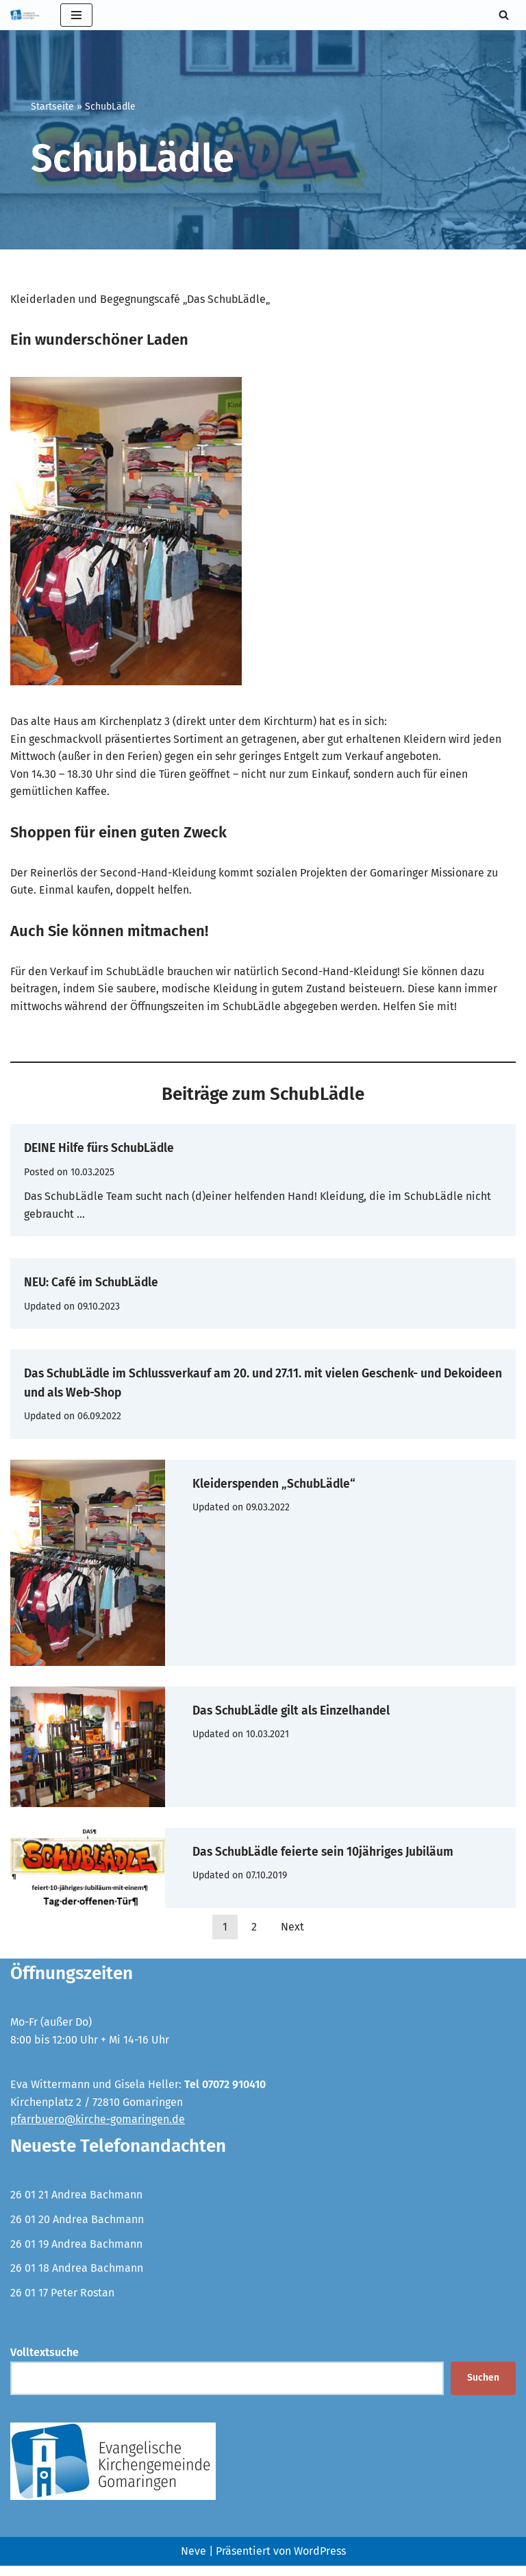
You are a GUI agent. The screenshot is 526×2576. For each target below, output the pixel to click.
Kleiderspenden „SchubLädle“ (295, 1483)
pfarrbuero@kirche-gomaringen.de (97, 2129)
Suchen (483, 2388)
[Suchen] (504, 15)
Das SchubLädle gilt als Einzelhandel (318, 1710)
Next (292, 1936)
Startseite (52, 106)
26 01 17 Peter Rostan (62, 2302)
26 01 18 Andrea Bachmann (76, 2278)
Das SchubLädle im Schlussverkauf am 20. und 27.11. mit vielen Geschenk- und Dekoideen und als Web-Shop (236, 1383)
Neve (193, 2561)
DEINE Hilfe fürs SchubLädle (120, 1147)
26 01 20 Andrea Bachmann (77, 2229)
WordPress (320, 2561)
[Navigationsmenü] (76, 15)
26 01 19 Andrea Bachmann (76, 2254)
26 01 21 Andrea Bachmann (76, 2204)
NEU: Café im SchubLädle (109, 1282)
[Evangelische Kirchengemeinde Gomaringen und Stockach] (25, 15)
